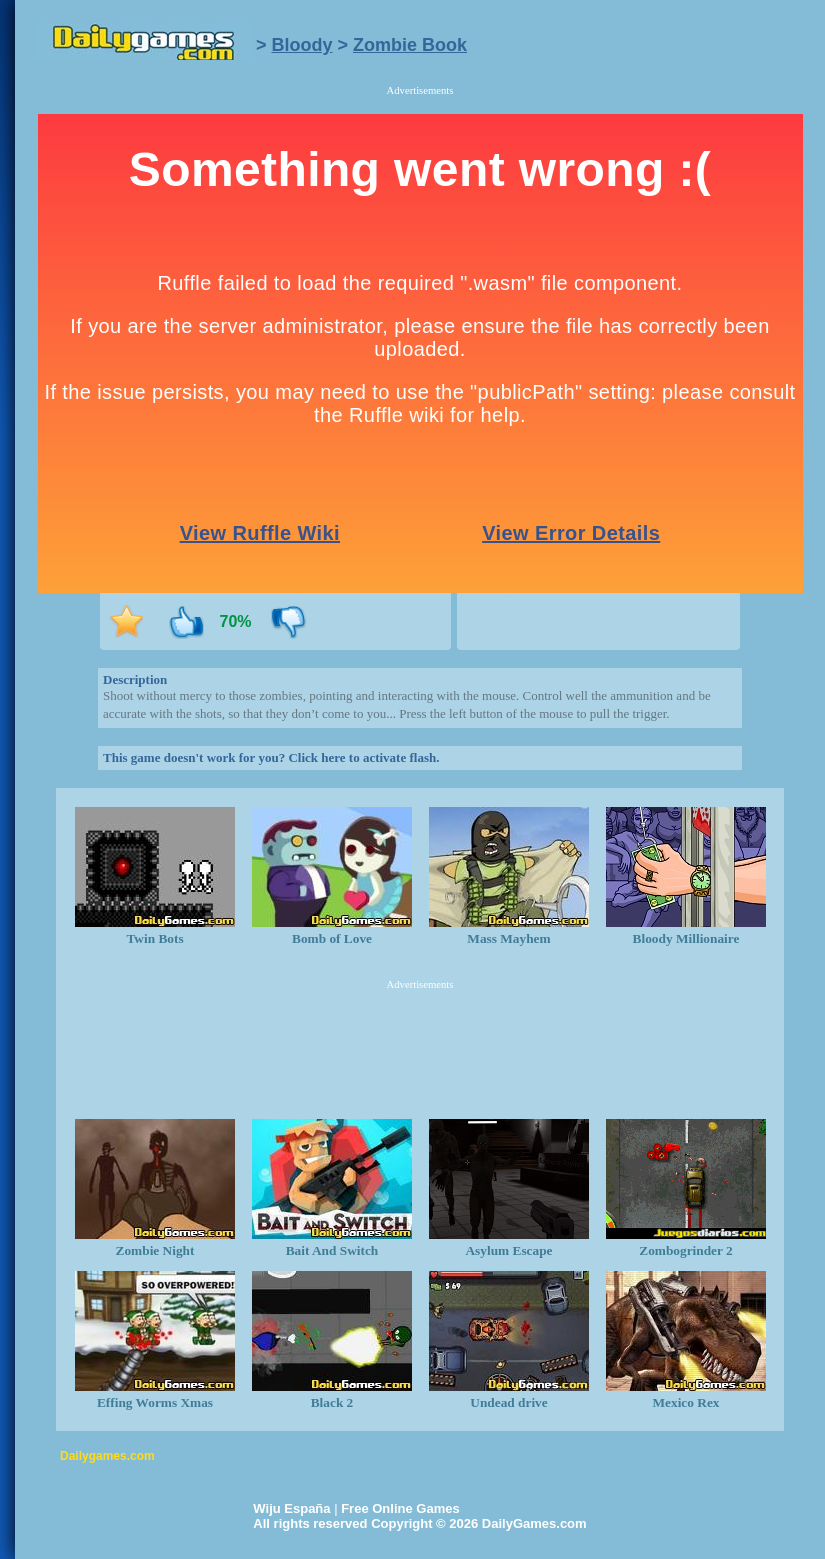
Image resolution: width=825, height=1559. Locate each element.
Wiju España (291, 1508)
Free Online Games (400, 1508)
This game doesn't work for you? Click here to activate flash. (271, 757)
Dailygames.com (107, 1456)
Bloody (302, 45)
